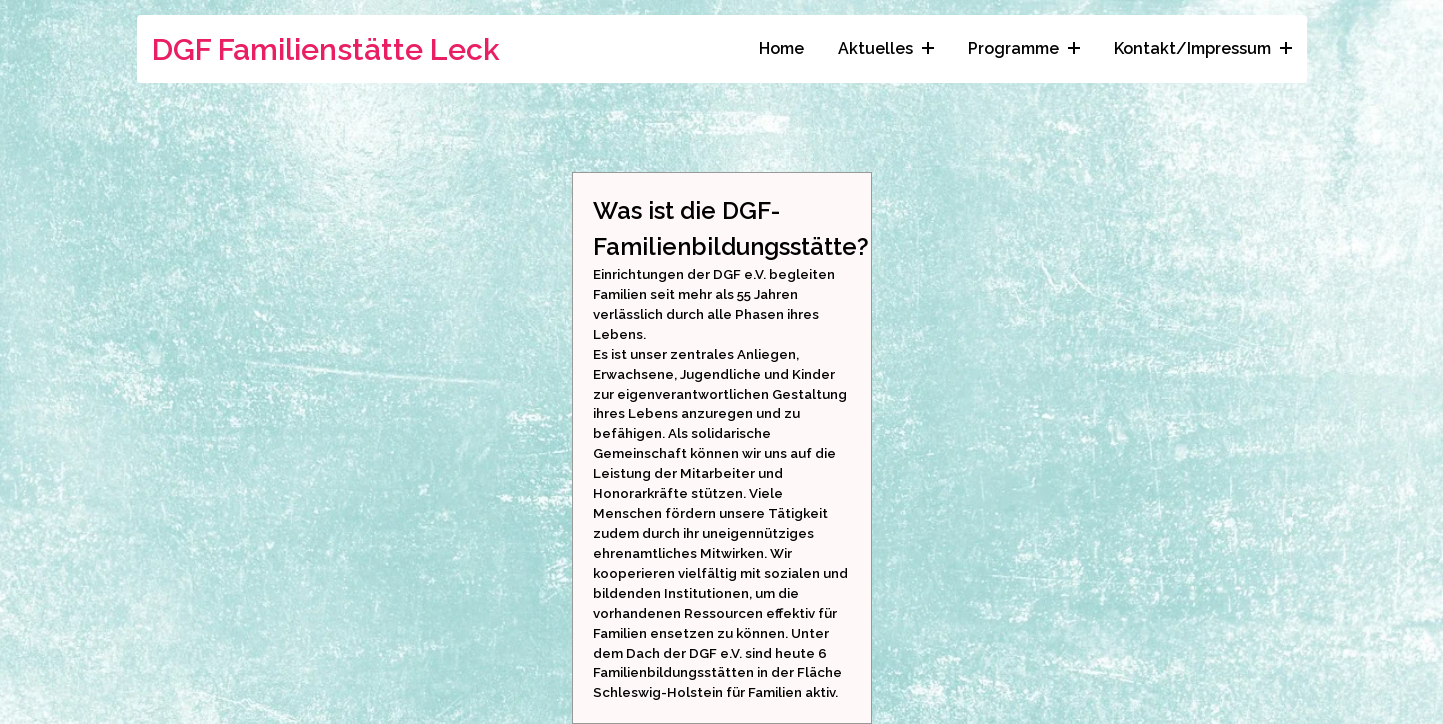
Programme (1024, 48)
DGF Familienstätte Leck (326, 49)
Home (781, 48)
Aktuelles (886, 48)
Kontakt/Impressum (1203, 48)
